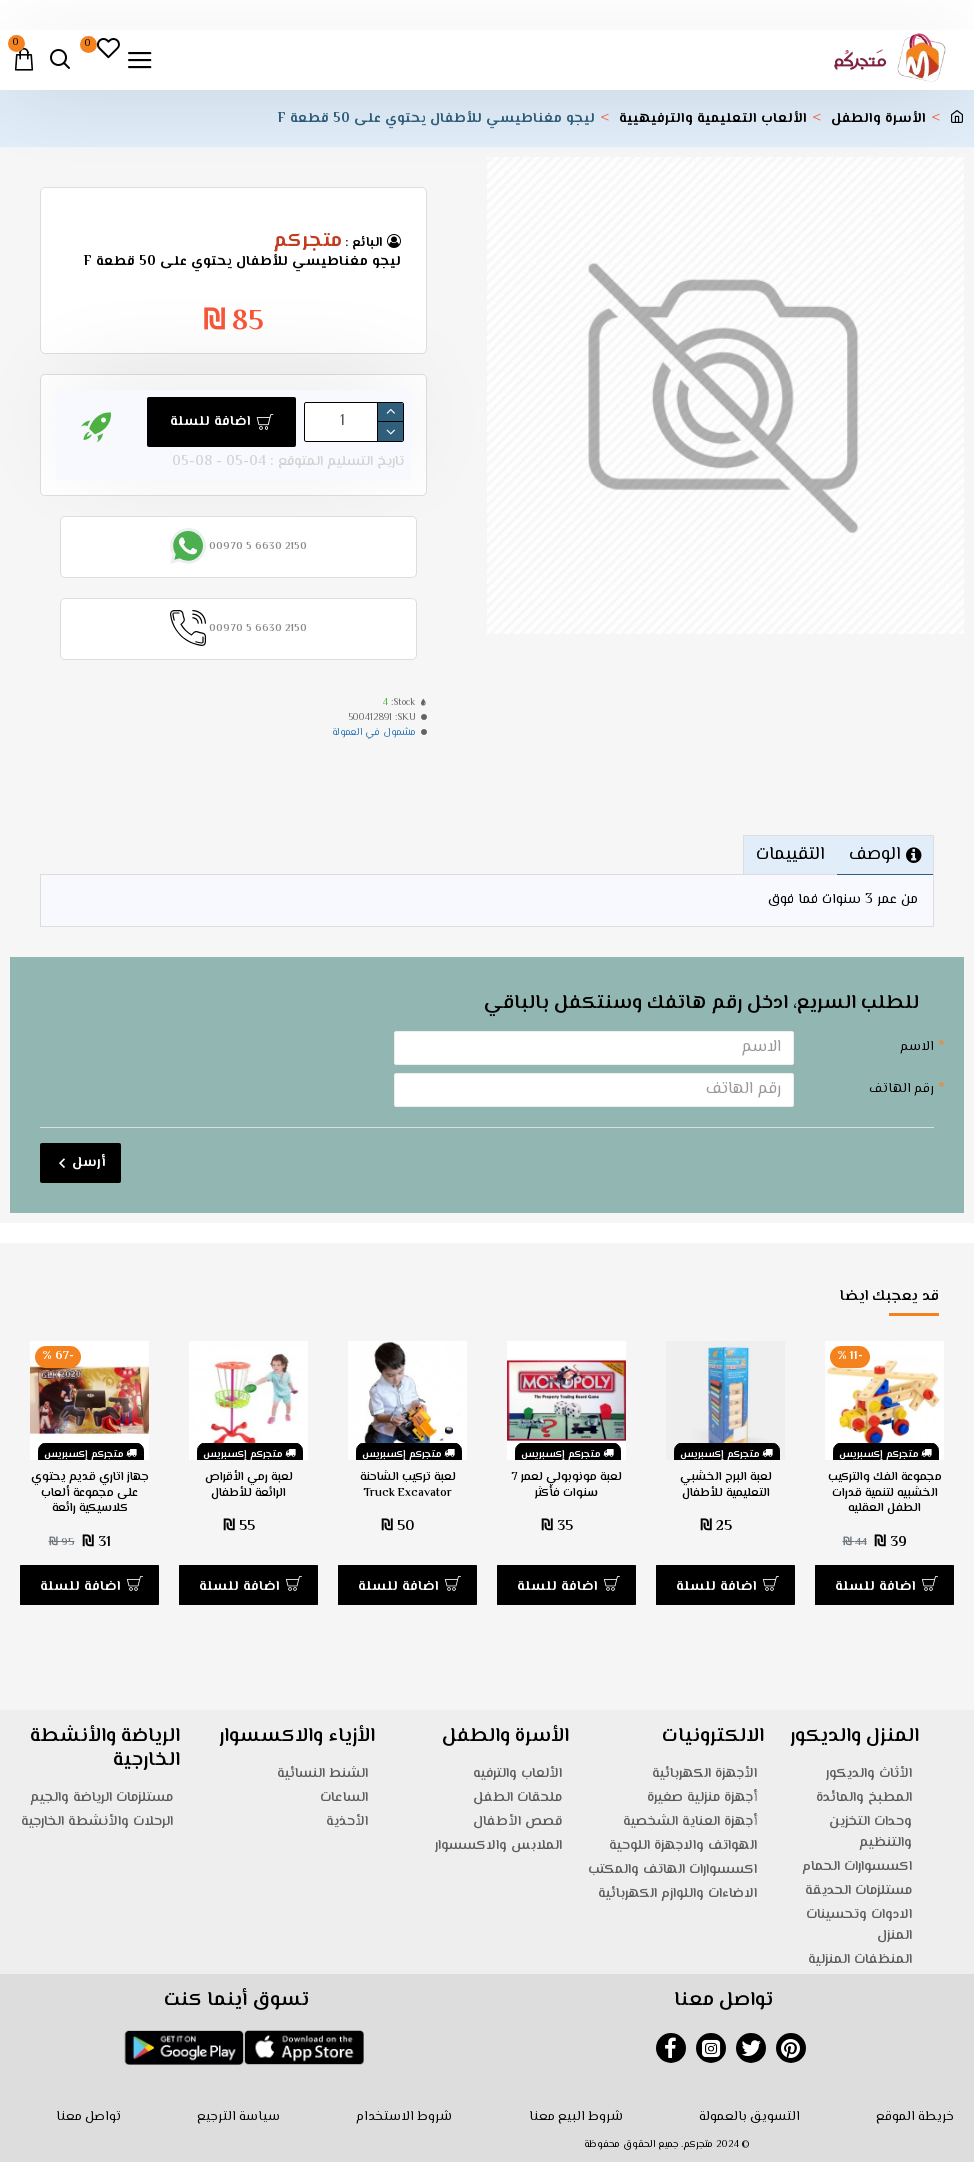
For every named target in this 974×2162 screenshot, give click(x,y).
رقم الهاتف (901, 1089)
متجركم (307, 242)
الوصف (875, 855)
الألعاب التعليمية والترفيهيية (713, 119)
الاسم (917, 1047)
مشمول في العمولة (374, 732)
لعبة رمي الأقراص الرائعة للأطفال (249, 1485)
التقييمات (790, 855)
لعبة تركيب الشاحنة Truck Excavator (408, 1485)
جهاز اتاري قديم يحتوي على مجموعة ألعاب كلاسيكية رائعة (90, 1493)
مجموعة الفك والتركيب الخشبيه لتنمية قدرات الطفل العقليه (885, 1493)
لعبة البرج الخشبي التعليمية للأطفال (726, 1485)
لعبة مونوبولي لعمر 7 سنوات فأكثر (566, 1485)
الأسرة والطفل (878, 119)
